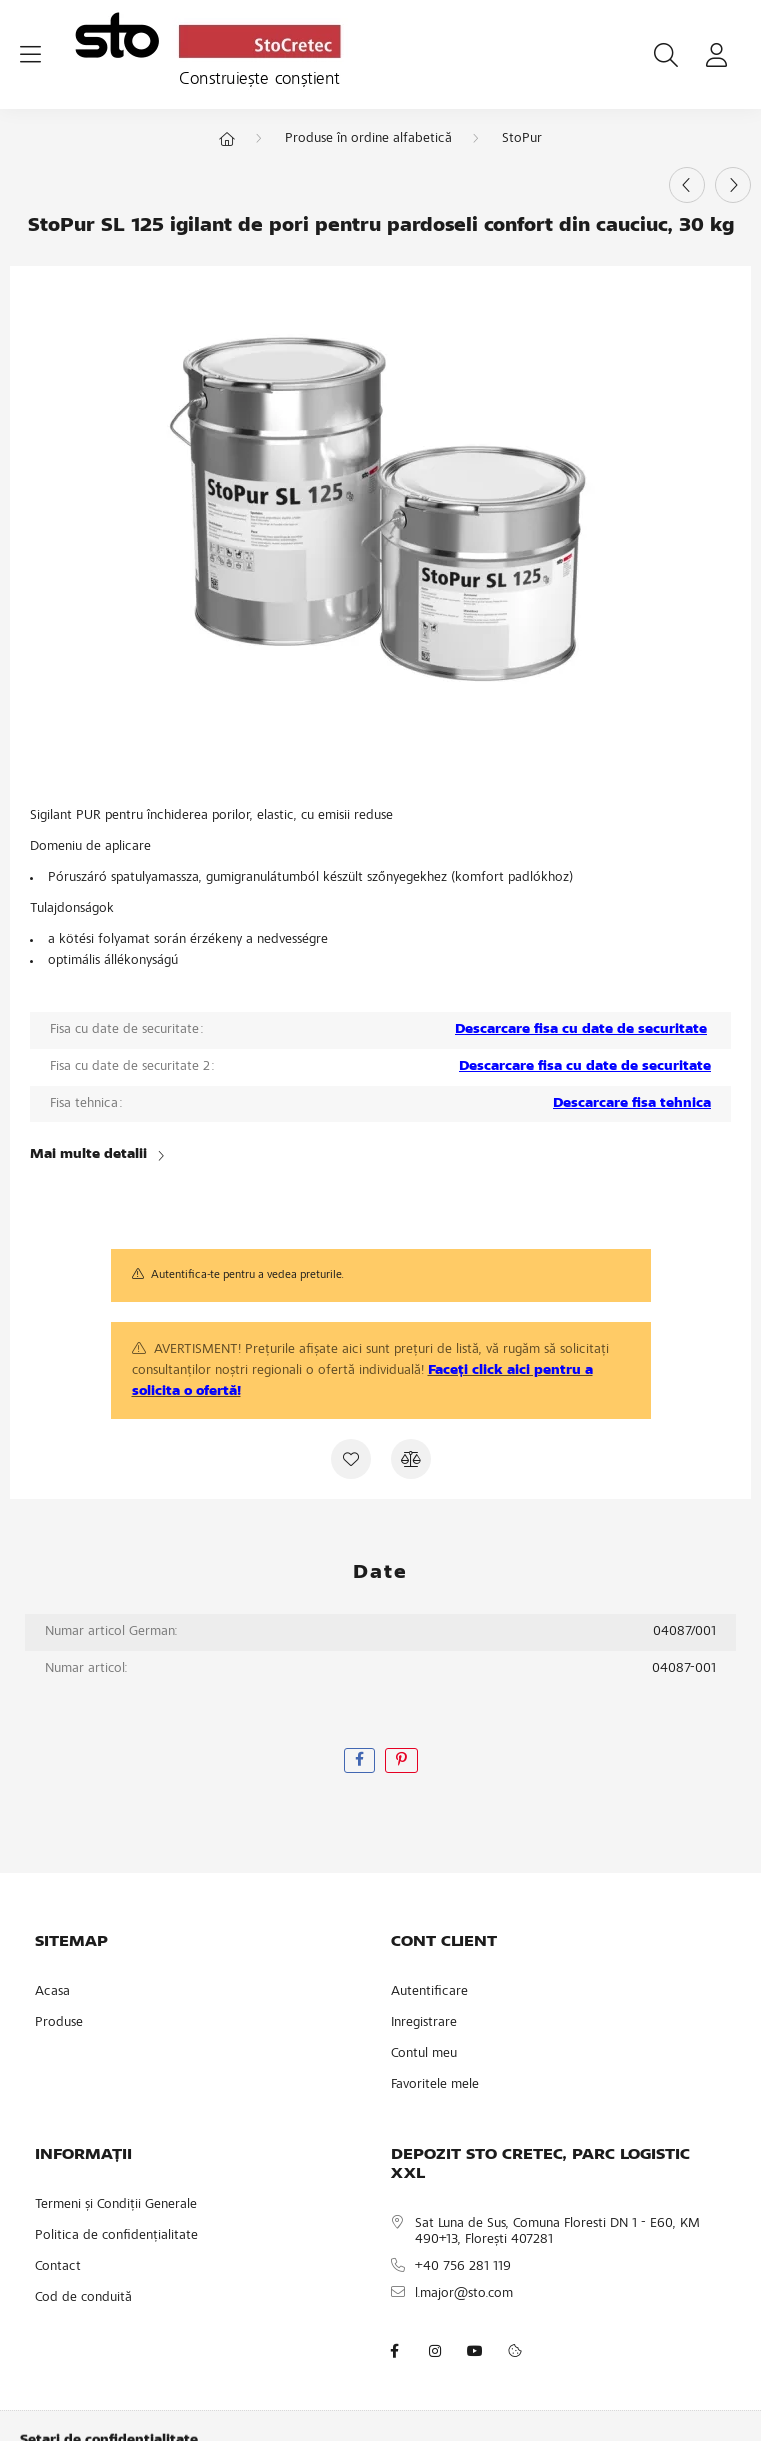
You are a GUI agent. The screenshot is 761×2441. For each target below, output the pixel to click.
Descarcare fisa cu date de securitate (581, 1030)
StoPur (522, 139)
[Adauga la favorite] (351, 1459)
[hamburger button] (30, 55)
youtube (475, 2351)
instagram (435, 2351)
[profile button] (716, 55)
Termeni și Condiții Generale (116, 2205)
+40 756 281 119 (463, 2267)
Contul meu (424, 2054)
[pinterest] (401, 1760)
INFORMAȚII (83, 2155)
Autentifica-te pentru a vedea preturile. (247, 1275)
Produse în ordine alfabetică (368, 139)
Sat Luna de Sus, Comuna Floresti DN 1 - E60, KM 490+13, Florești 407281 (557, 2232)
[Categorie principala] (227, 141)
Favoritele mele (435, 2085)
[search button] (666, 55)
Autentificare (429, 1992)
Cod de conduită (83, 2298)
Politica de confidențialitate (116, 2236)
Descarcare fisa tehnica (632, 1104)
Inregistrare (424, 2023)
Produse (59, 2023)
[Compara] (411, 1459)
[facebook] (359, 1760)
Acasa (52, 1992)
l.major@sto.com (464, 2294)
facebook (395, 2351)
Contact (58, 2267)
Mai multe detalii (88, 1155)
